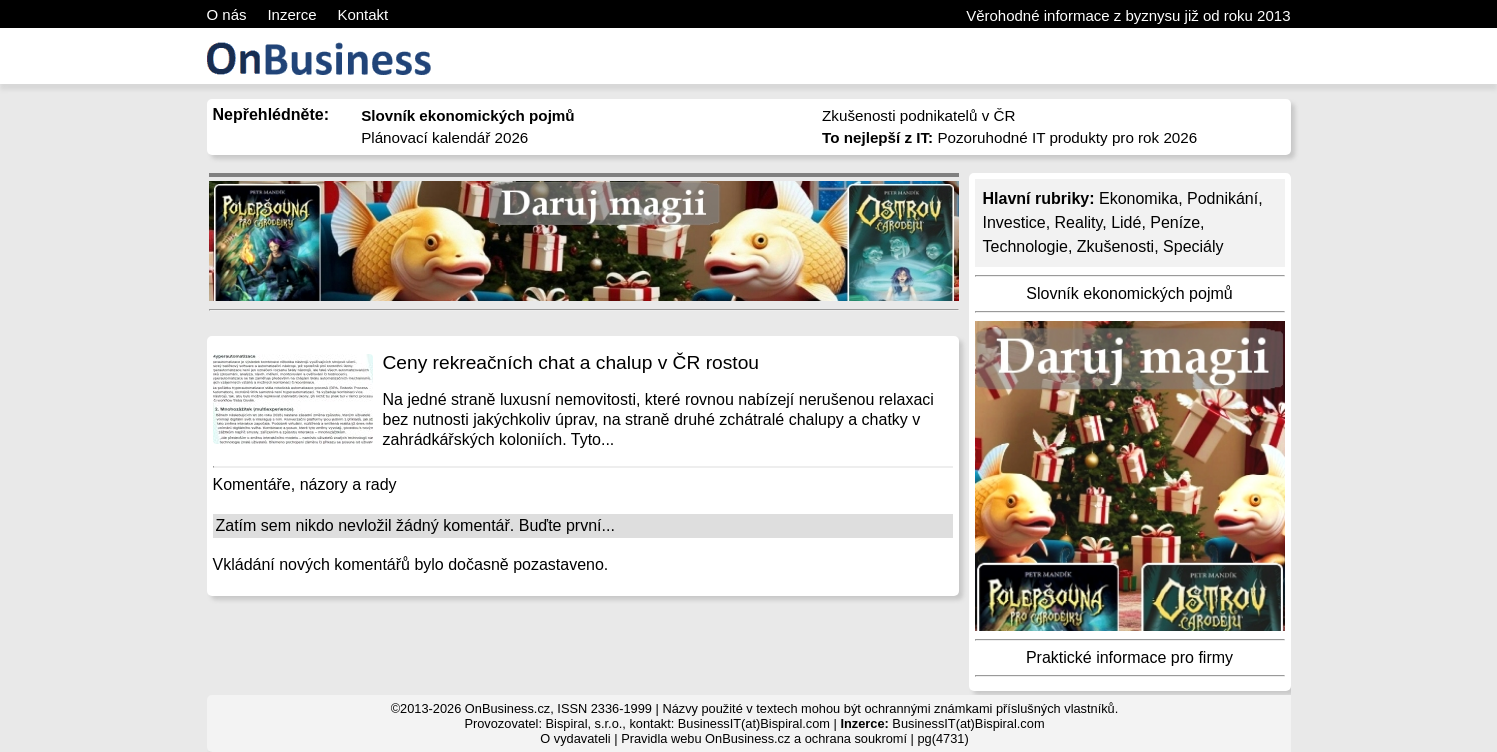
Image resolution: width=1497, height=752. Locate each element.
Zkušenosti (1115, 246)
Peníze (1175, 222)
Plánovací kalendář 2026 (444, 137)
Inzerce (291, 14)
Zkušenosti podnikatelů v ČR (918, 115)
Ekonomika (1138, 198)
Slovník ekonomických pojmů (1129, 293)
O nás (227, 14)
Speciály (1193, 246)
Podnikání (1222, 198)
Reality (1079, 222)
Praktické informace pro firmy (1129, 657)
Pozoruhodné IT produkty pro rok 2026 (1009, 137)
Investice (1014, 222)
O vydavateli (575, 738)
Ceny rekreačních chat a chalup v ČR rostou (571, 362)
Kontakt (362, 14)
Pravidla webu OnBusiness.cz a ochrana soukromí (764, 738)
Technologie (1025, 246)
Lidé (1126, 222)
